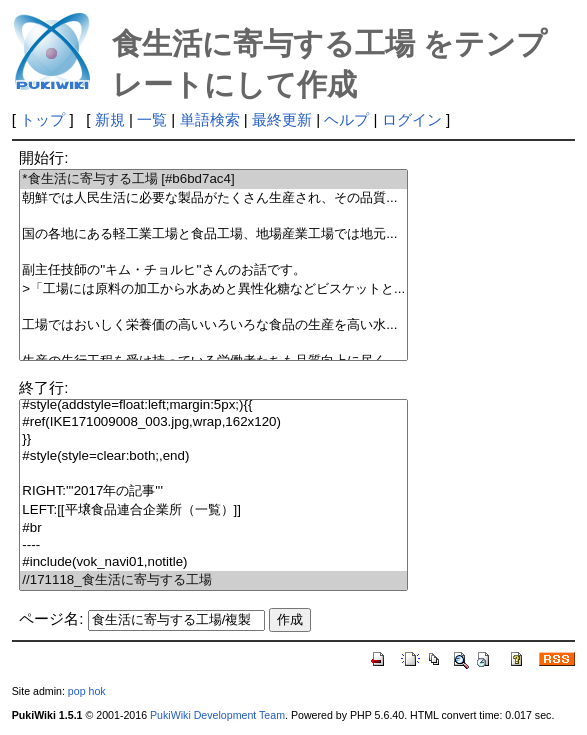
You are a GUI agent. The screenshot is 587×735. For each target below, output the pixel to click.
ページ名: (51, 618)
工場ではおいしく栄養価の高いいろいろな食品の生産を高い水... (213, 325)
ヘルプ (346, 119)
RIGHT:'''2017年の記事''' (213, 491)
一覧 (152, 119)
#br (213, 528)
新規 (110, 119)
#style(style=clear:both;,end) (213, 456)
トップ (42, 119)
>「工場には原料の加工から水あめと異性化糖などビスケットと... (213, 289)
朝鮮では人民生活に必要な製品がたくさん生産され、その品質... (213, 198)
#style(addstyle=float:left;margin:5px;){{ (213, 405)
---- (213, 545)
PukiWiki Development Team (217, 715)
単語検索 (210, 119)
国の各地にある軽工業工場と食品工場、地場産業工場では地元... (213, 234)
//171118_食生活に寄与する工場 (213, 580)
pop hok (87, 691)
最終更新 (282, 119)
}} (213, 439)
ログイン (412, 119)
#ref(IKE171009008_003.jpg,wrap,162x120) (213, 422)
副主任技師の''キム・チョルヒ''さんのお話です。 (213, 270)
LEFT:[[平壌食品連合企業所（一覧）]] (213, 510)
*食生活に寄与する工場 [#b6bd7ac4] (213, 179)
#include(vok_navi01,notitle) (213, 562)
